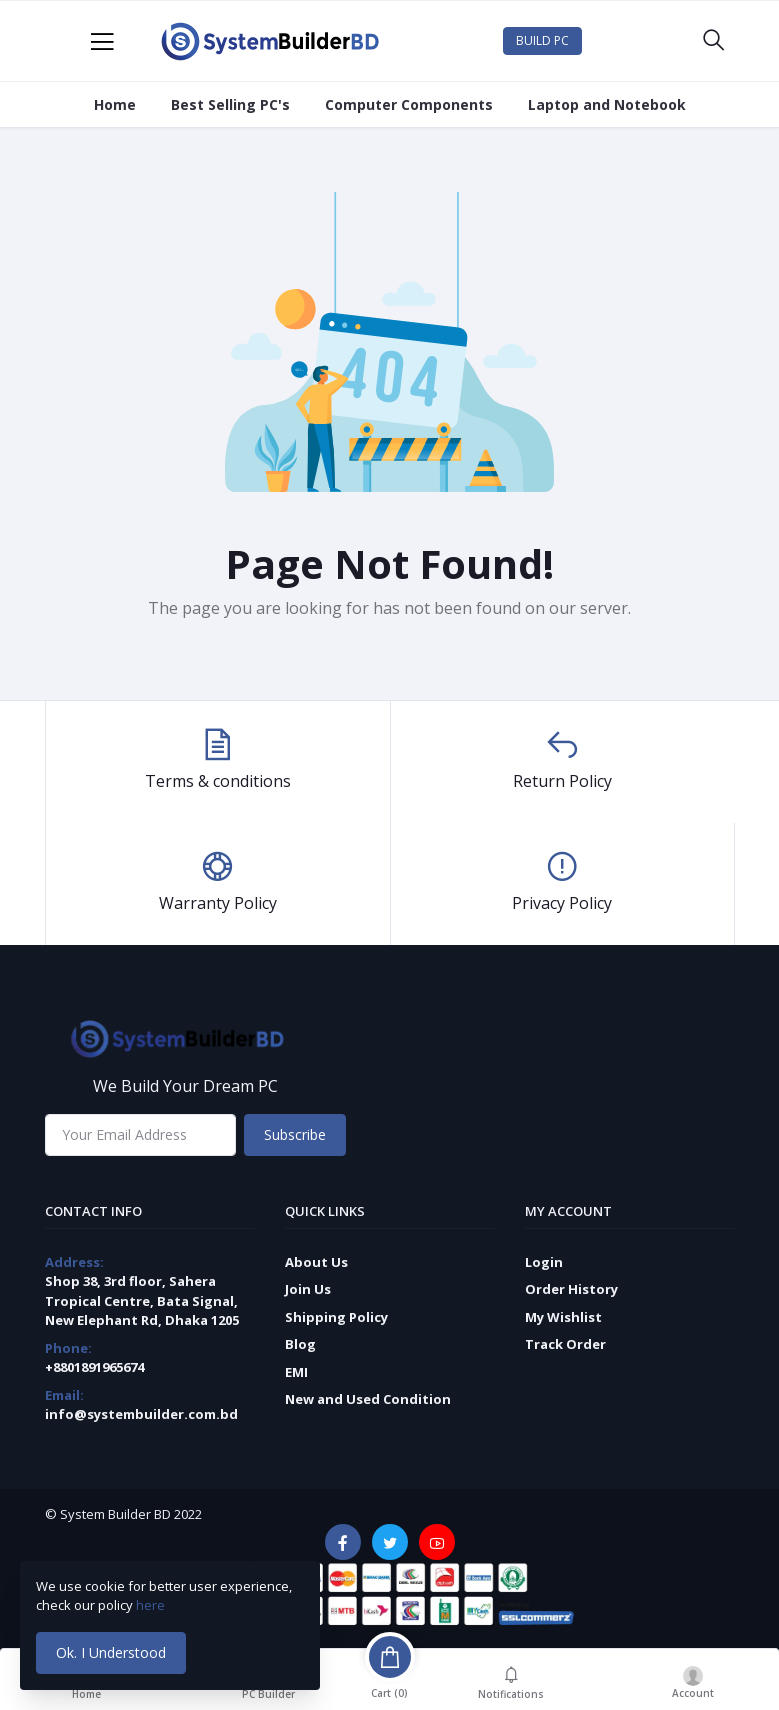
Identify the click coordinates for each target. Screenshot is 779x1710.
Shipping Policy (336, 1317)
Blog (300, 1344)
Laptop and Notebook (607, 104)
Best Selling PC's (230, 104)
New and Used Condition (368, 1399)
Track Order (565, 1344)
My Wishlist (563, 1317)
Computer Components (409, 104)
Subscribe (295, 1134)
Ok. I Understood (111, 1652)
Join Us (308, 1289)
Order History (571, 1289)
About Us (316, 1262)
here (152, 1605)
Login (544, 1262)
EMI (296, 1372)
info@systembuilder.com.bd (141, 1414)
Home (115, 104)
